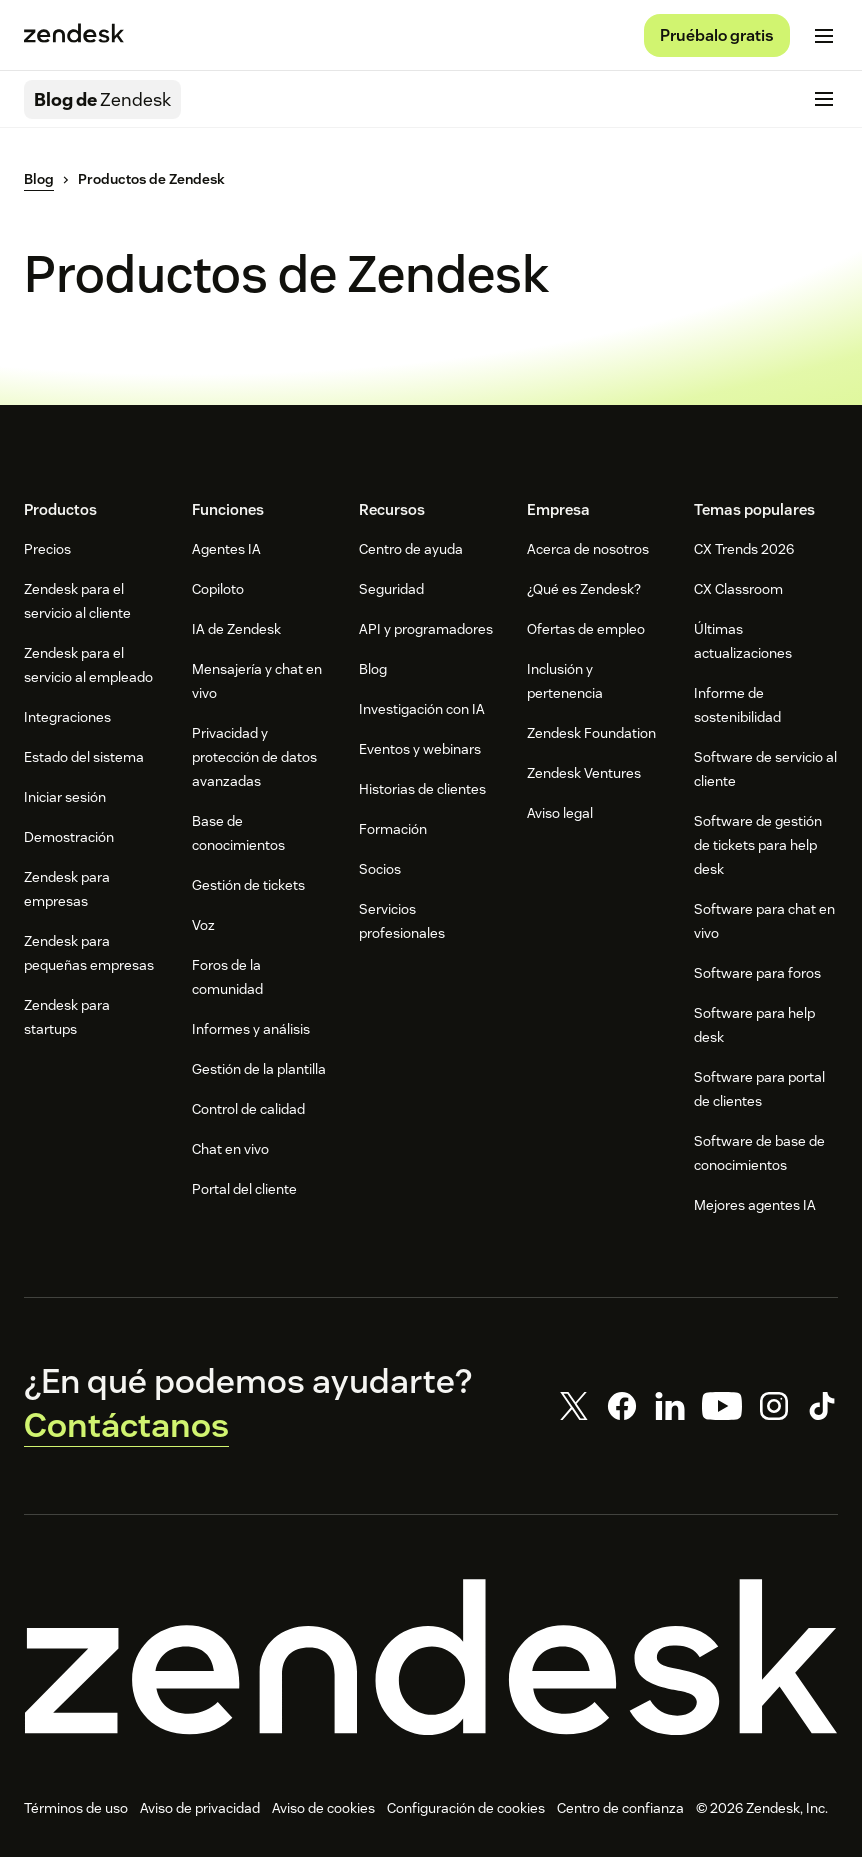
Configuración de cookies (466, 1808)
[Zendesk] (431, 1657)
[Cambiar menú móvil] (824, 36)
